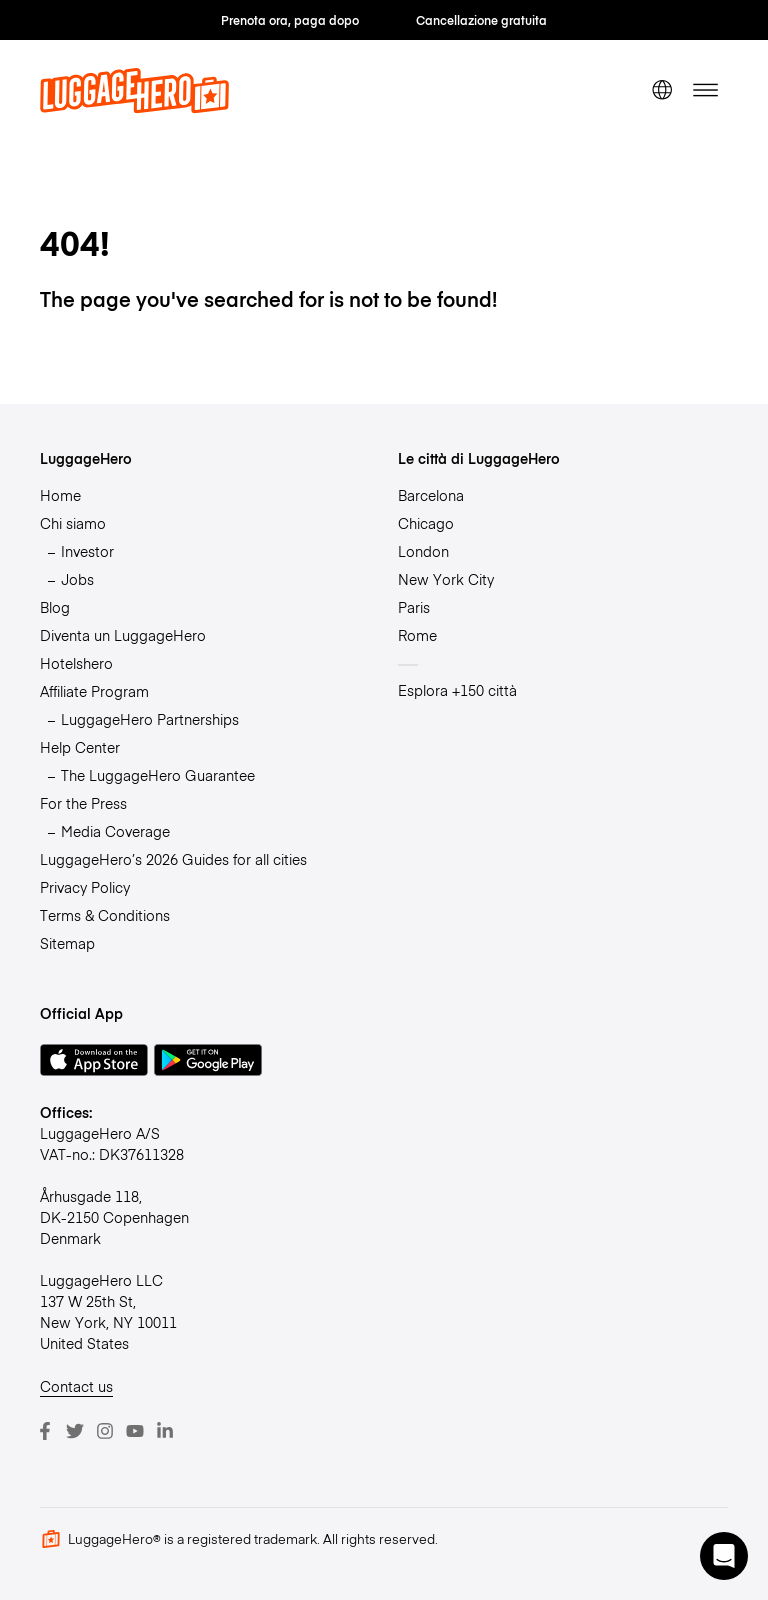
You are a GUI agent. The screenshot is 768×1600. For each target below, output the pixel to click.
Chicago (426, 523)
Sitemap (67, 943)
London (423, 551)
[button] (724, 1556)
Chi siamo (73, 523)
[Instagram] (105, 1431)
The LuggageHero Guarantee (158, 775)
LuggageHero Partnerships (150, 719)
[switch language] (662, 90)
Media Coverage (115, 831)
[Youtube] (135, 1431)
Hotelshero (76, 663)
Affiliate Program (94, 691)
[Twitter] (75, 1431)
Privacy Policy (85, 887)
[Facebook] (45, 1431)
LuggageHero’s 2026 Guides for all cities (173, 859)
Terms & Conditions (105, 915)
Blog (55, 607)
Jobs (77, 579)
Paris (414, 607)
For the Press (83, 803)
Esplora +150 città (457, 690)
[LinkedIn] (165, 1431)
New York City (446, 579)
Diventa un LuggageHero (123, 635)
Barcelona (431, 495)
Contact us (76, 1386)
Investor (87, 551)
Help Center (80, 747)
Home (60, 495)
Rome (417, 635)
